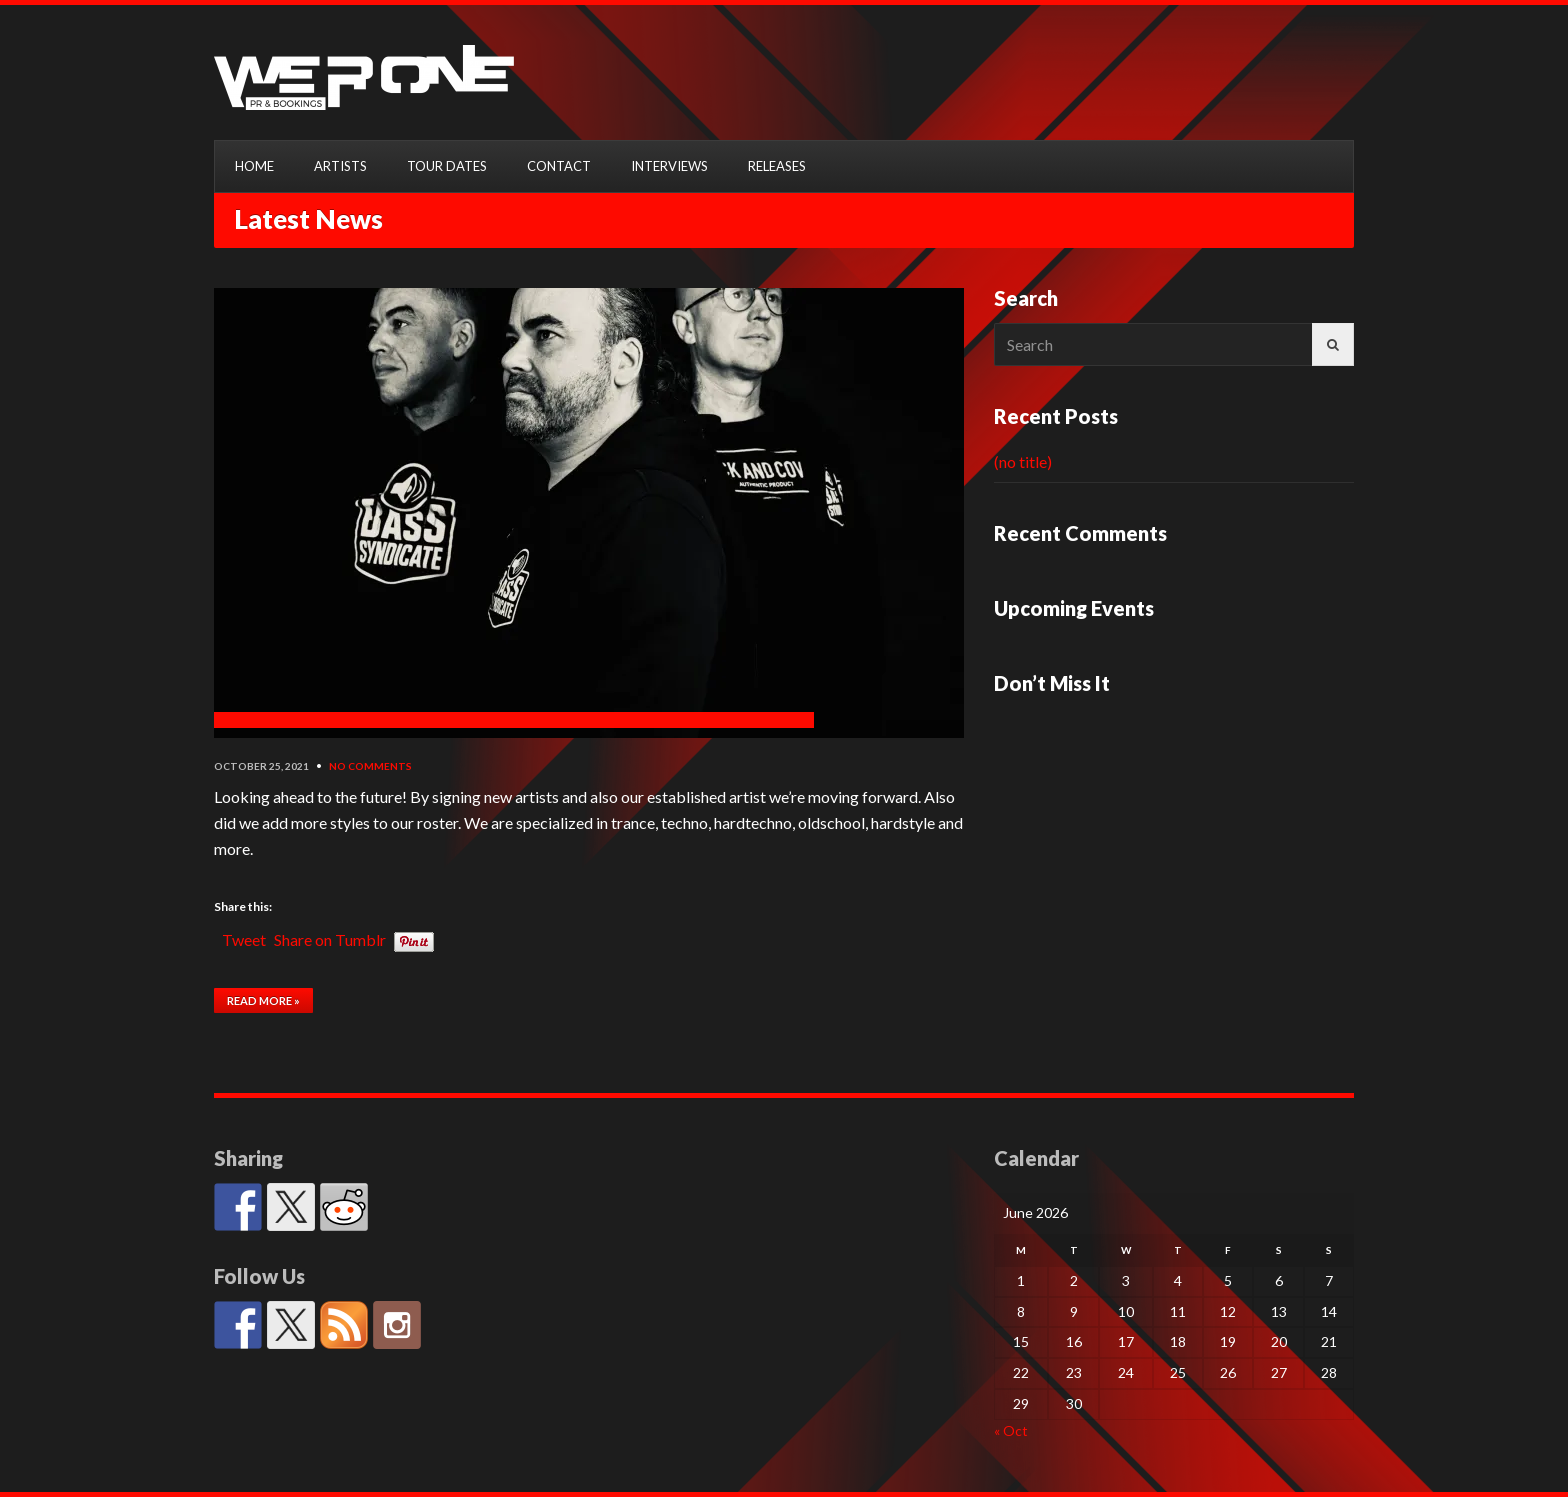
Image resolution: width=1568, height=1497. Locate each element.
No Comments (370, 766)
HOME (254, 166)
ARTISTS (340, 166)
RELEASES (777, 166)
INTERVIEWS (669, 166)
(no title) (1023, 461)
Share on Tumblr (330, 937)
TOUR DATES (447, 166)
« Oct (1011, 1430)
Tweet (244, 937)
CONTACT (559, 166)
